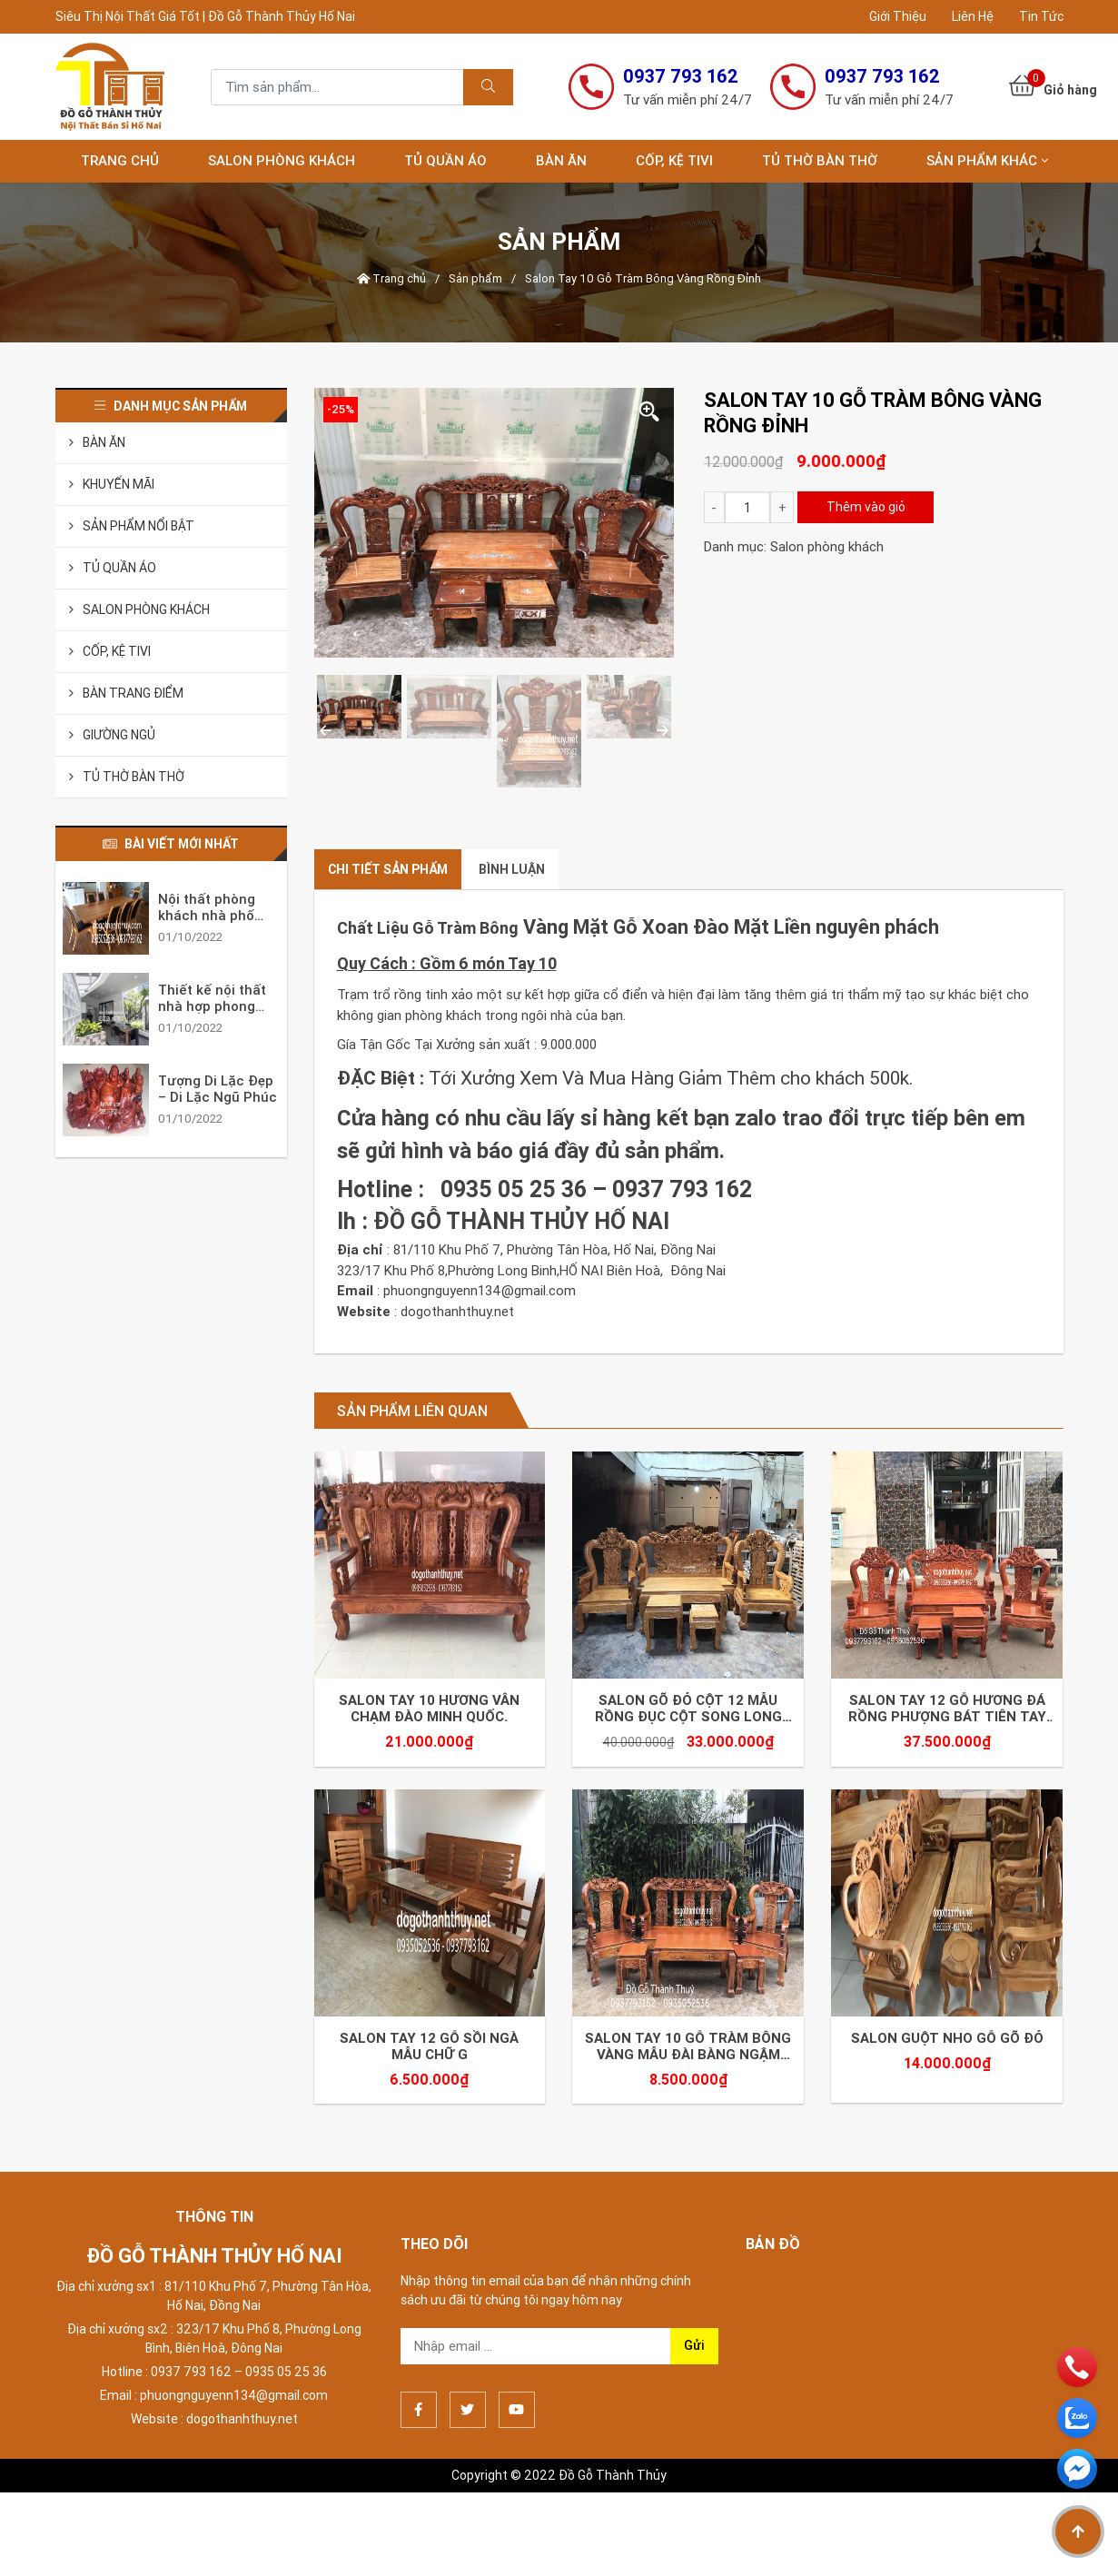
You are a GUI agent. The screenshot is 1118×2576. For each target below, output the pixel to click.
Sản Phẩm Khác (981, 160)
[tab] (387, 869)
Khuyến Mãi (118, 484)
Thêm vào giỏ (865, 507)
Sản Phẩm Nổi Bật (138, 526)
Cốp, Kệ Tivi (674, 160)
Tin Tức (1041, 16)
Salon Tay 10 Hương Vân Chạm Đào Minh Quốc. (429, 1715)
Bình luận (512, 869)
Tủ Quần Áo (445, 160)
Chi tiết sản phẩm (388, 869)
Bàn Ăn (561, 160)
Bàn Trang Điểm (133, 693)
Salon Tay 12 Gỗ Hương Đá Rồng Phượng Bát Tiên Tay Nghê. (947, 1715)
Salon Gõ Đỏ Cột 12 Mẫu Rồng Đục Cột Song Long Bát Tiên (688, 1715)
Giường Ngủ (119, 735)
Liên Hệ (973, 16)
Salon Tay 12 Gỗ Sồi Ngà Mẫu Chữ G (429, 2057)
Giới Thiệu (897, 16)
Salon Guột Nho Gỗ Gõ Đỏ (947, 2049)
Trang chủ (120, 160)
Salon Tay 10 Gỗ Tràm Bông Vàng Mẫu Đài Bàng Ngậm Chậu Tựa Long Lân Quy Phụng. (688, 2057)
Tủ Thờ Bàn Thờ (819, 160)
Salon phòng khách (281, 160)
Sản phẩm (475, 278)
